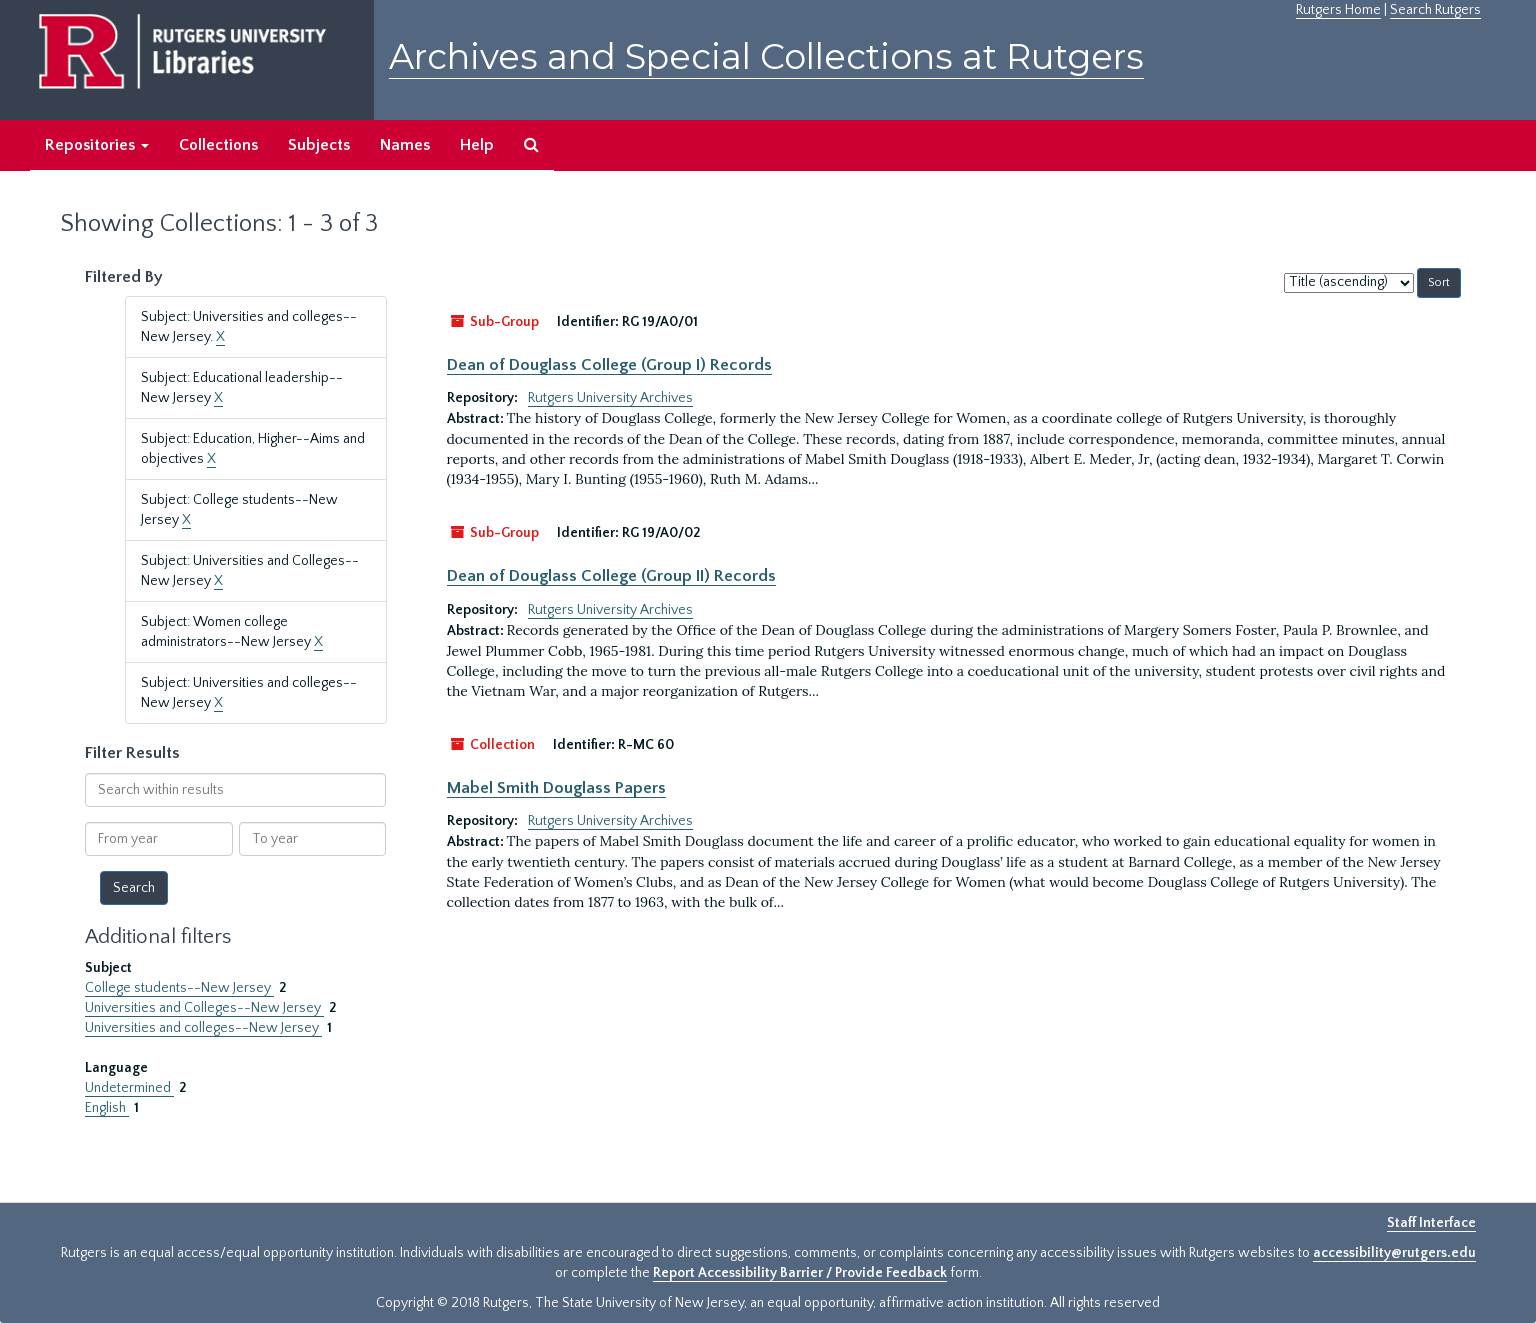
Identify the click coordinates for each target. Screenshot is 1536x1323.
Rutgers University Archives (610, 398)
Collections (218, 145)
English (107, 1108)
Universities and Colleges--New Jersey (204, 1008)
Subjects (319, 145)
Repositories (97, 145)
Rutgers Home (1338, 10)
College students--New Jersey (179, 988)
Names (405, 145)
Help (477, 145)
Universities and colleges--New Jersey (203, 1028)
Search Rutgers (1435, 10)
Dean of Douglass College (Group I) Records (609, 365)
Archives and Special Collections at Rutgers (766, 56)
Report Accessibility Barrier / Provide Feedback (800, 1273)
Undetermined (129, 1088)
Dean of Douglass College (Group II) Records (611, 576)
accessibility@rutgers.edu (1394, 1253)
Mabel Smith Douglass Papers (556, 788)
